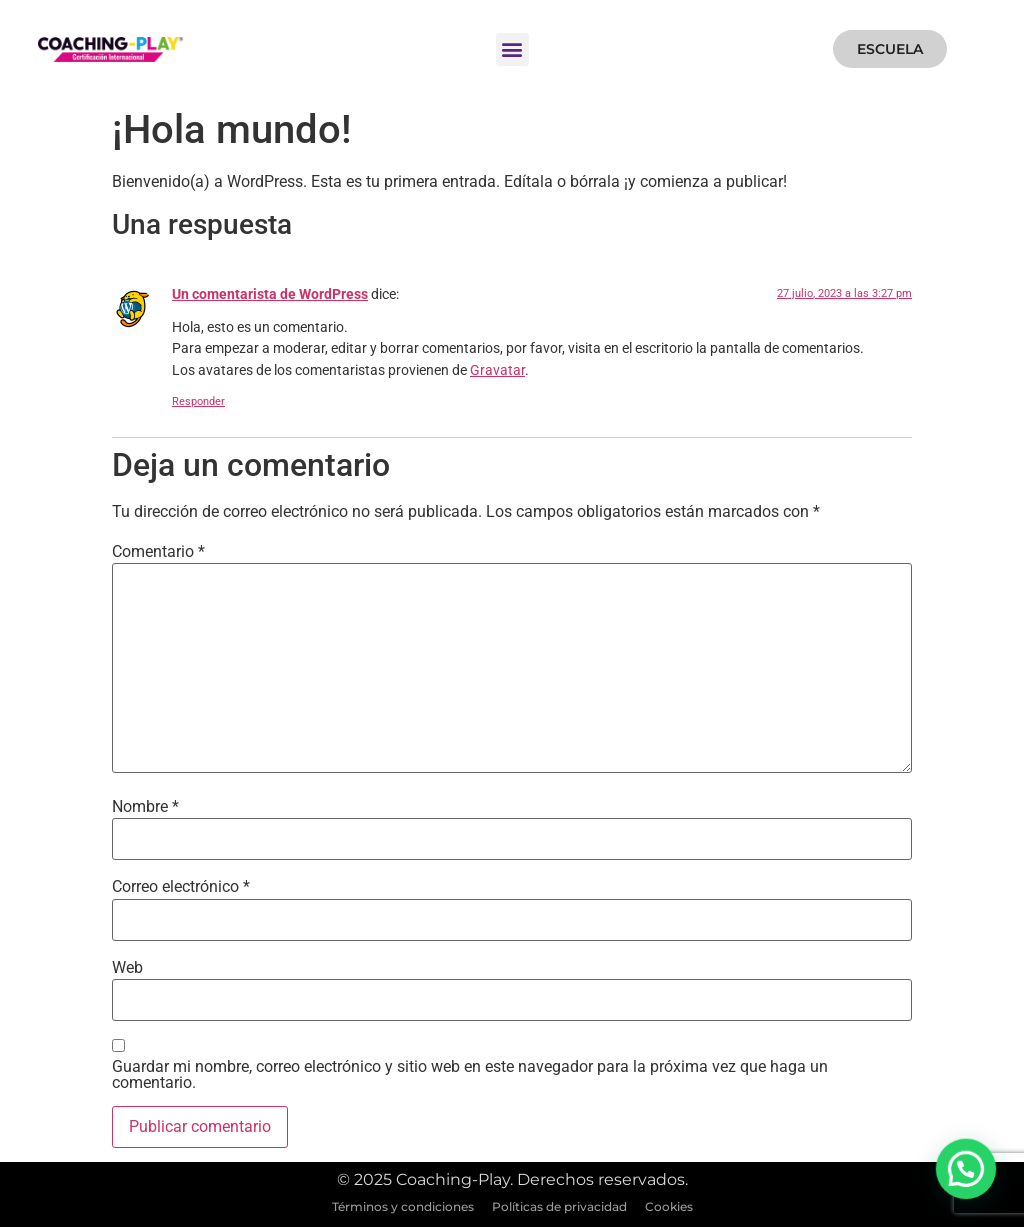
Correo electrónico (181, 887)
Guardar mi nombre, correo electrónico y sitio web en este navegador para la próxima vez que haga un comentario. (470, 1075)
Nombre (145, 807)
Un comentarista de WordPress (270, 294)
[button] (512, 49)
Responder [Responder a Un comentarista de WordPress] (198, 401)
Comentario (158, 552)
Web (127, 968)
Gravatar (497, 370)
